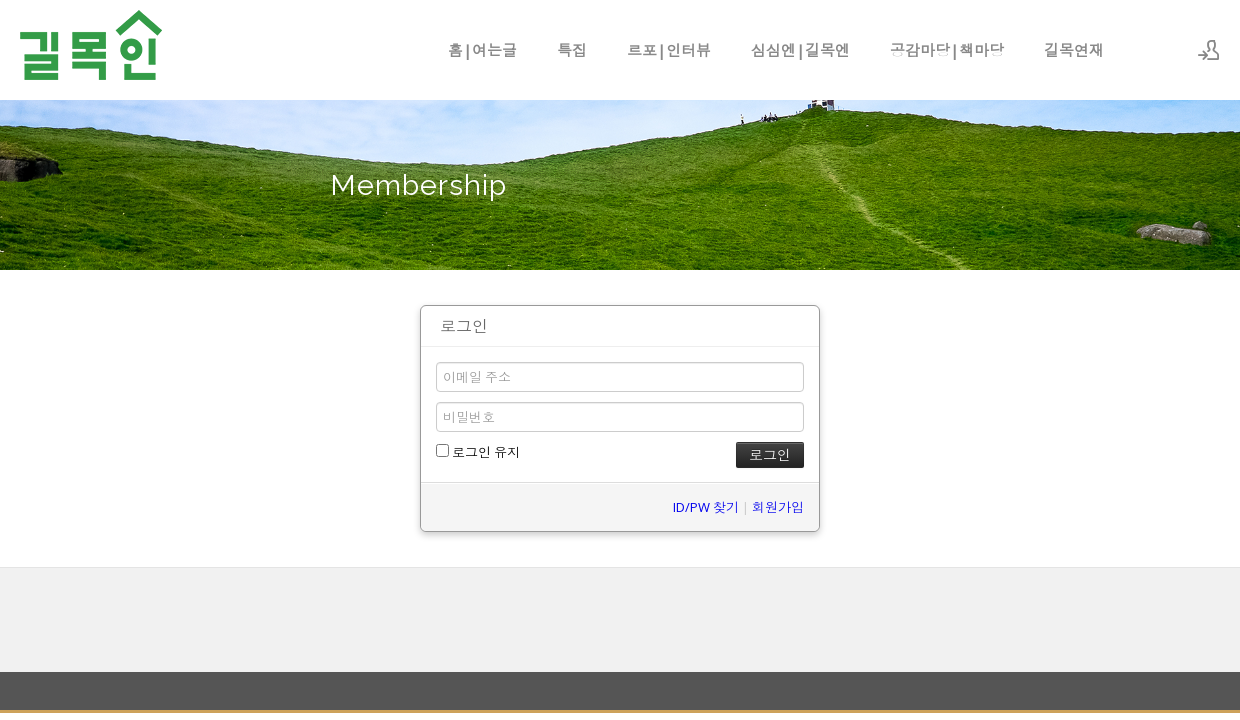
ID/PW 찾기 (706, 507)
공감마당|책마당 (947, 50)
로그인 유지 (478, 452)
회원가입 (778, 507)
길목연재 (1074, 50)
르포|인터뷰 (669, 50)
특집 (572, 50)
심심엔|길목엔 (800, 50)
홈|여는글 (482, 50)
